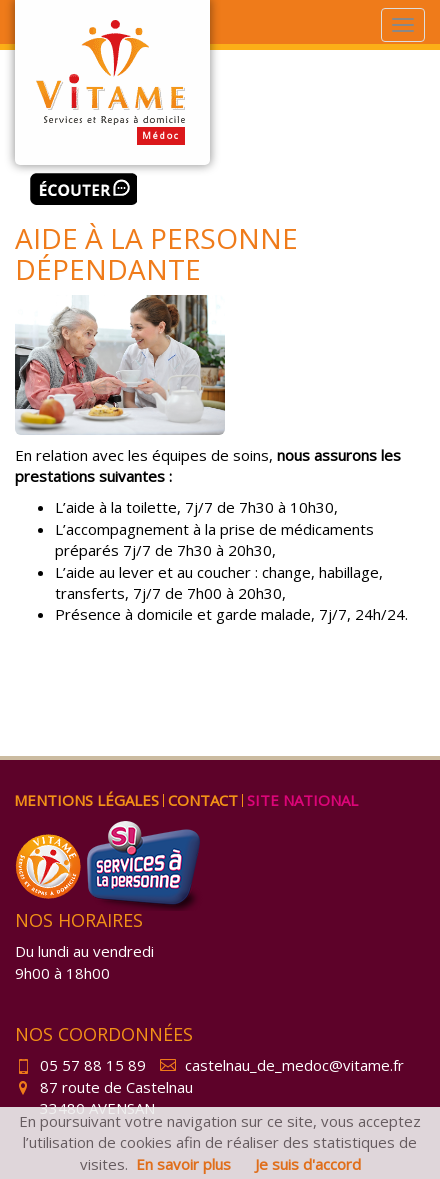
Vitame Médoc (112, 82)
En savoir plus (183, 1164)
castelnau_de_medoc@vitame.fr (282, 1065)
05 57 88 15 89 (80, 1065)
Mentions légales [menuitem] (86, 800)
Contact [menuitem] (203, 800)
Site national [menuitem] (302, 800)
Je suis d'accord (308, 1164)
